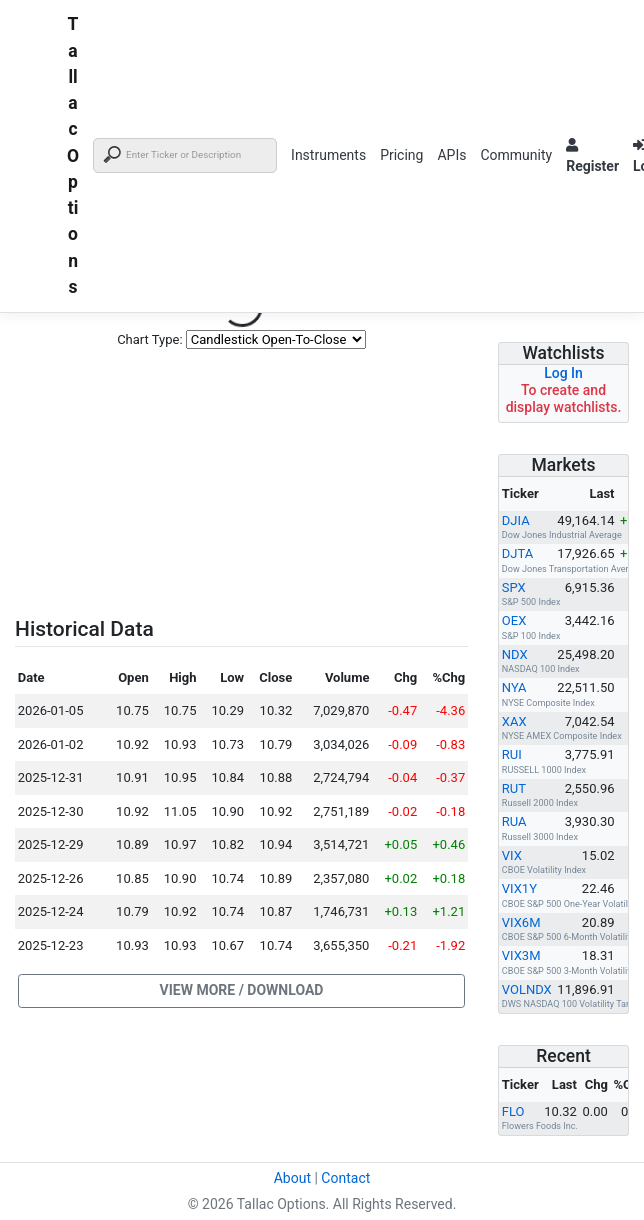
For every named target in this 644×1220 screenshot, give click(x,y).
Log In (563, 373)
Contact (345, 1178)
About (292, 1178)
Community (516, 155)
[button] (241, 991)
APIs (451, 155)
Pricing (401, 155)
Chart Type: (149, 339)
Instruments (328, 155)
